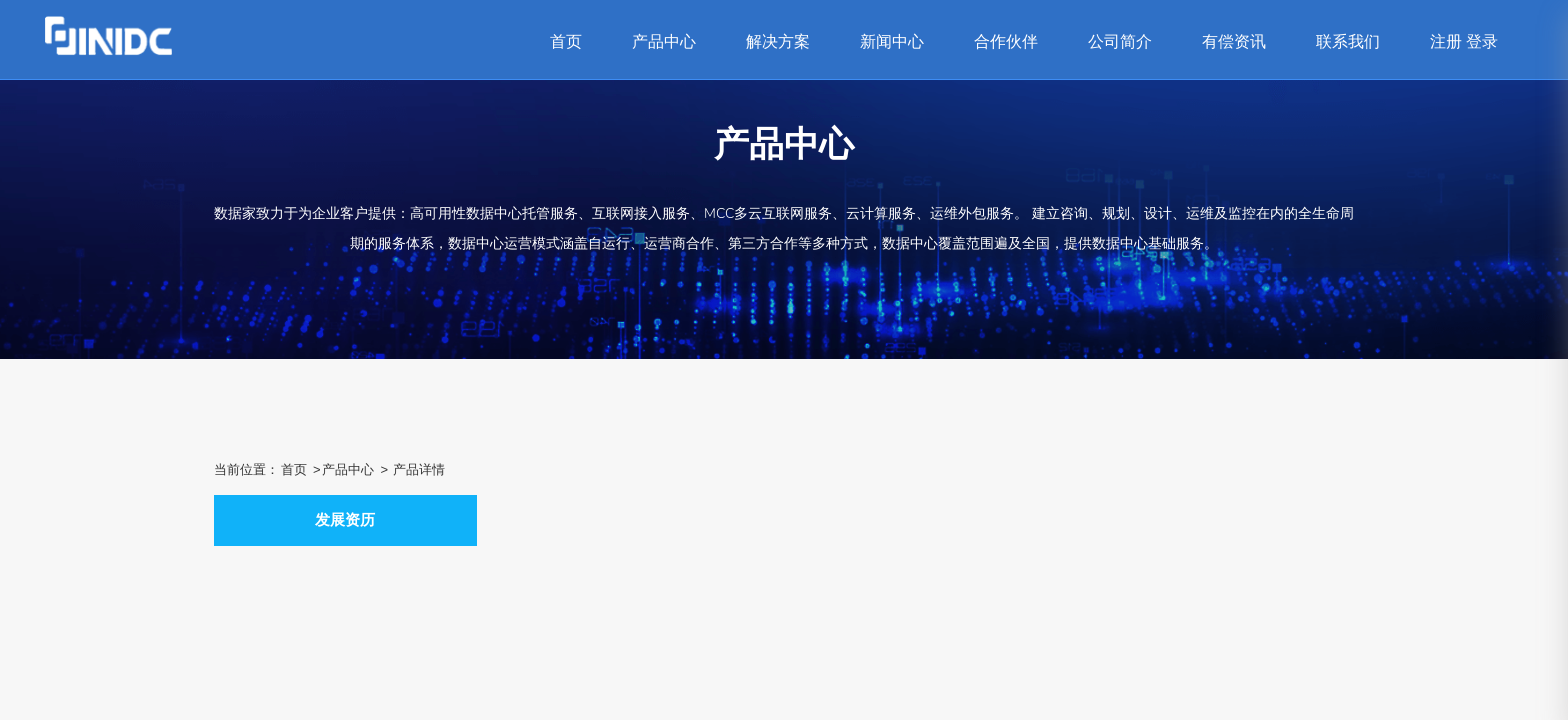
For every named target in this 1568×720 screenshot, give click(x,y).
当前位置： (246, 469)
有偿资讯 (1234, 42)
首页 (566, 42)
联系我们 (1348, 42)
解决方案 (778, 42)
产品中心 (664, 42)
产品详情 (419, 469)
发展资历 (345, 520)
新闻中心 (892, 42)
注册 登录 (1464, 42)
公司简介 (1120, 42)
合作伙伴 (1006, 42)
